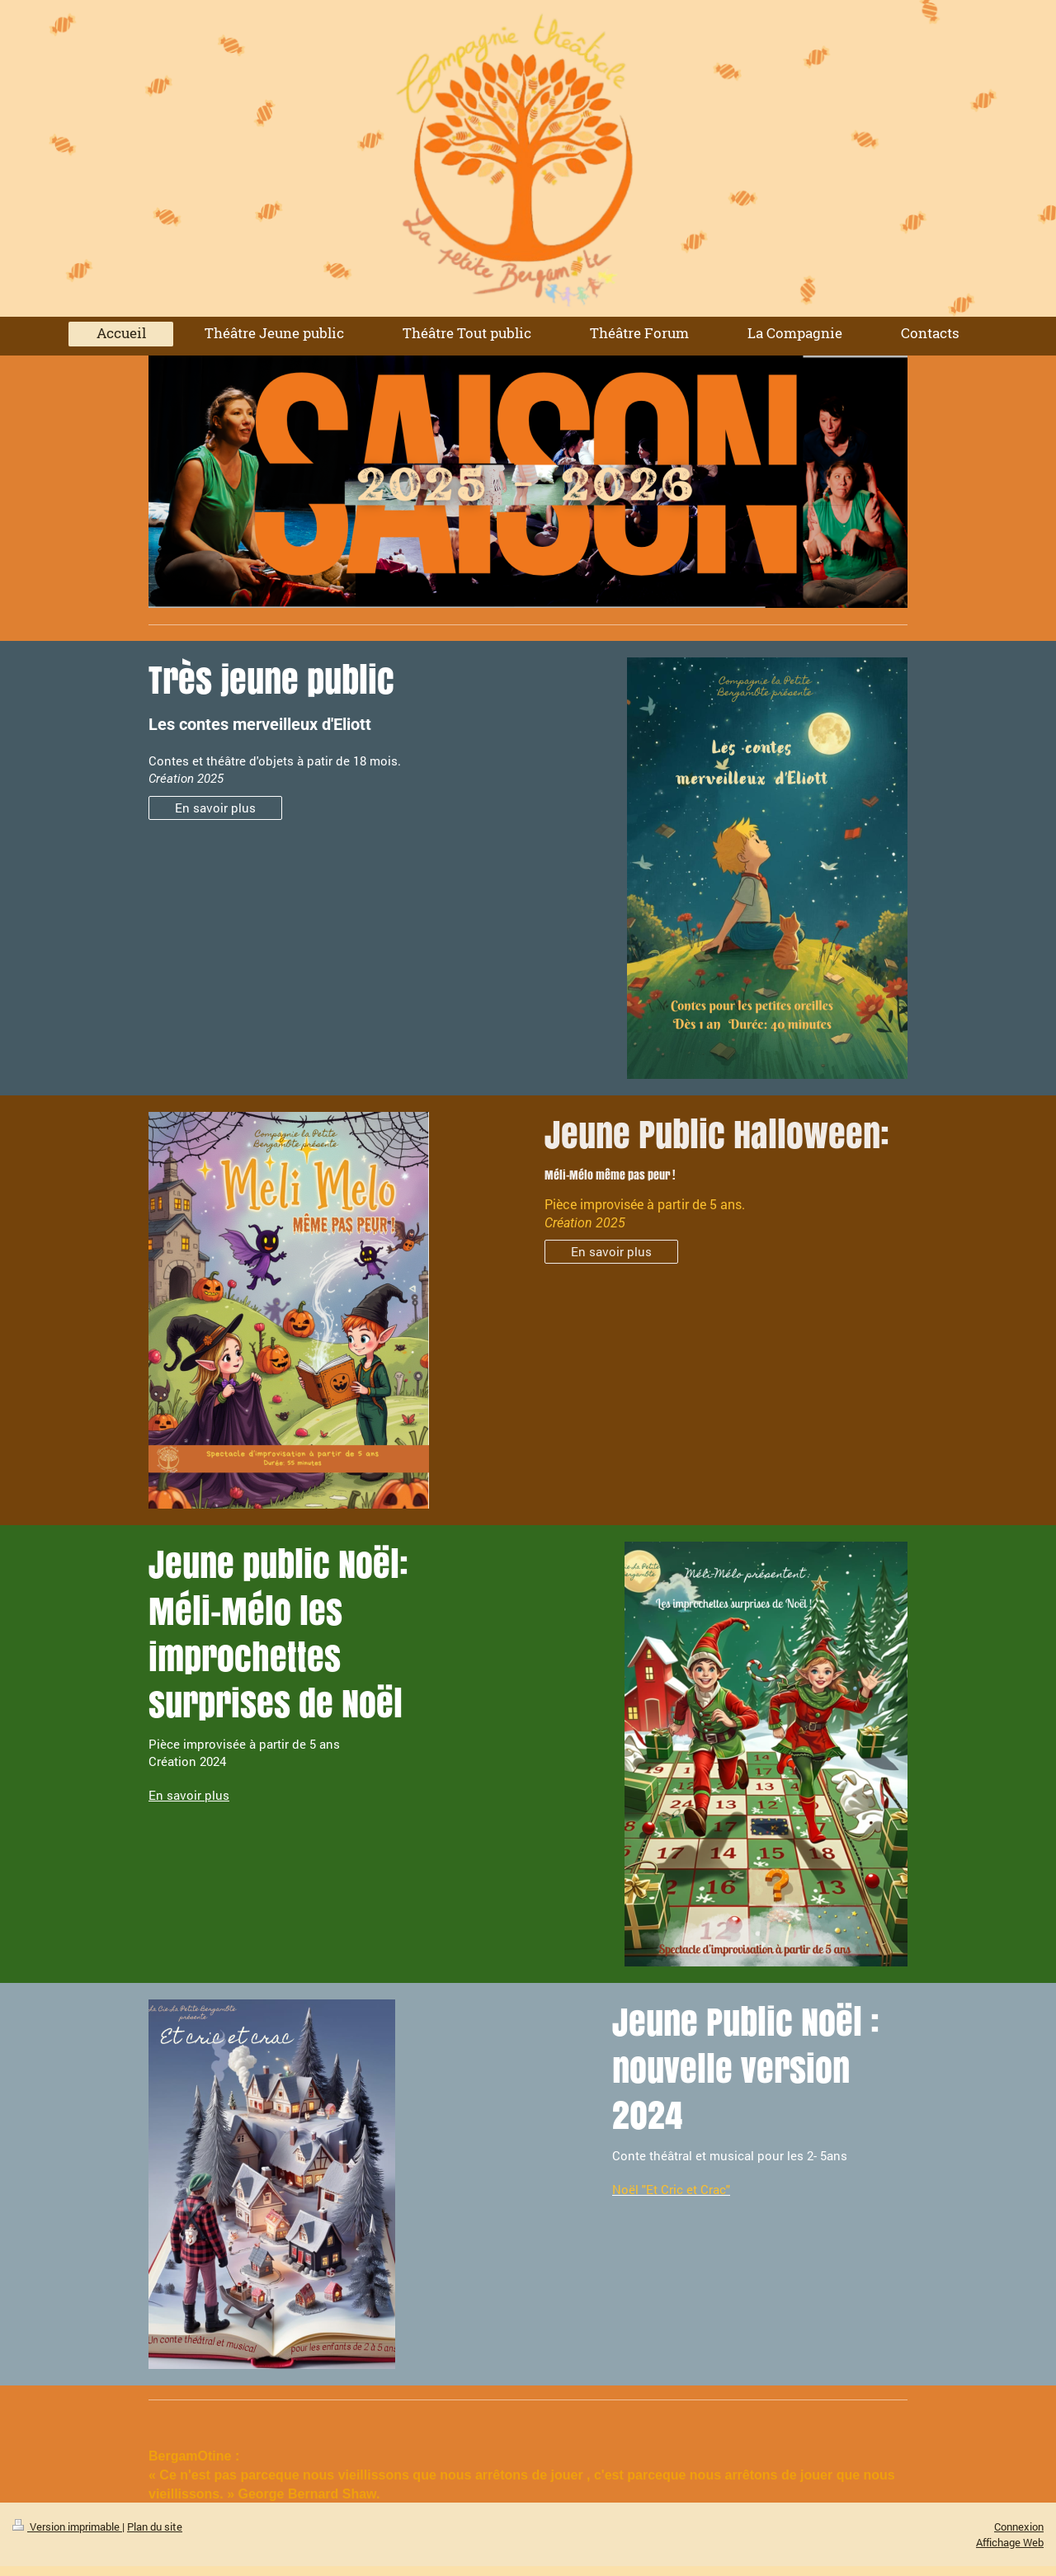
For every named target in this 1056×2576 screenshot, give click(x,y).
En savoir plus (215, 807)
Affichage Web (1010, 2542)
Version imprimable (67, 2526)
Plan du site (154, 2526)
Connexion (1019, 2526)
